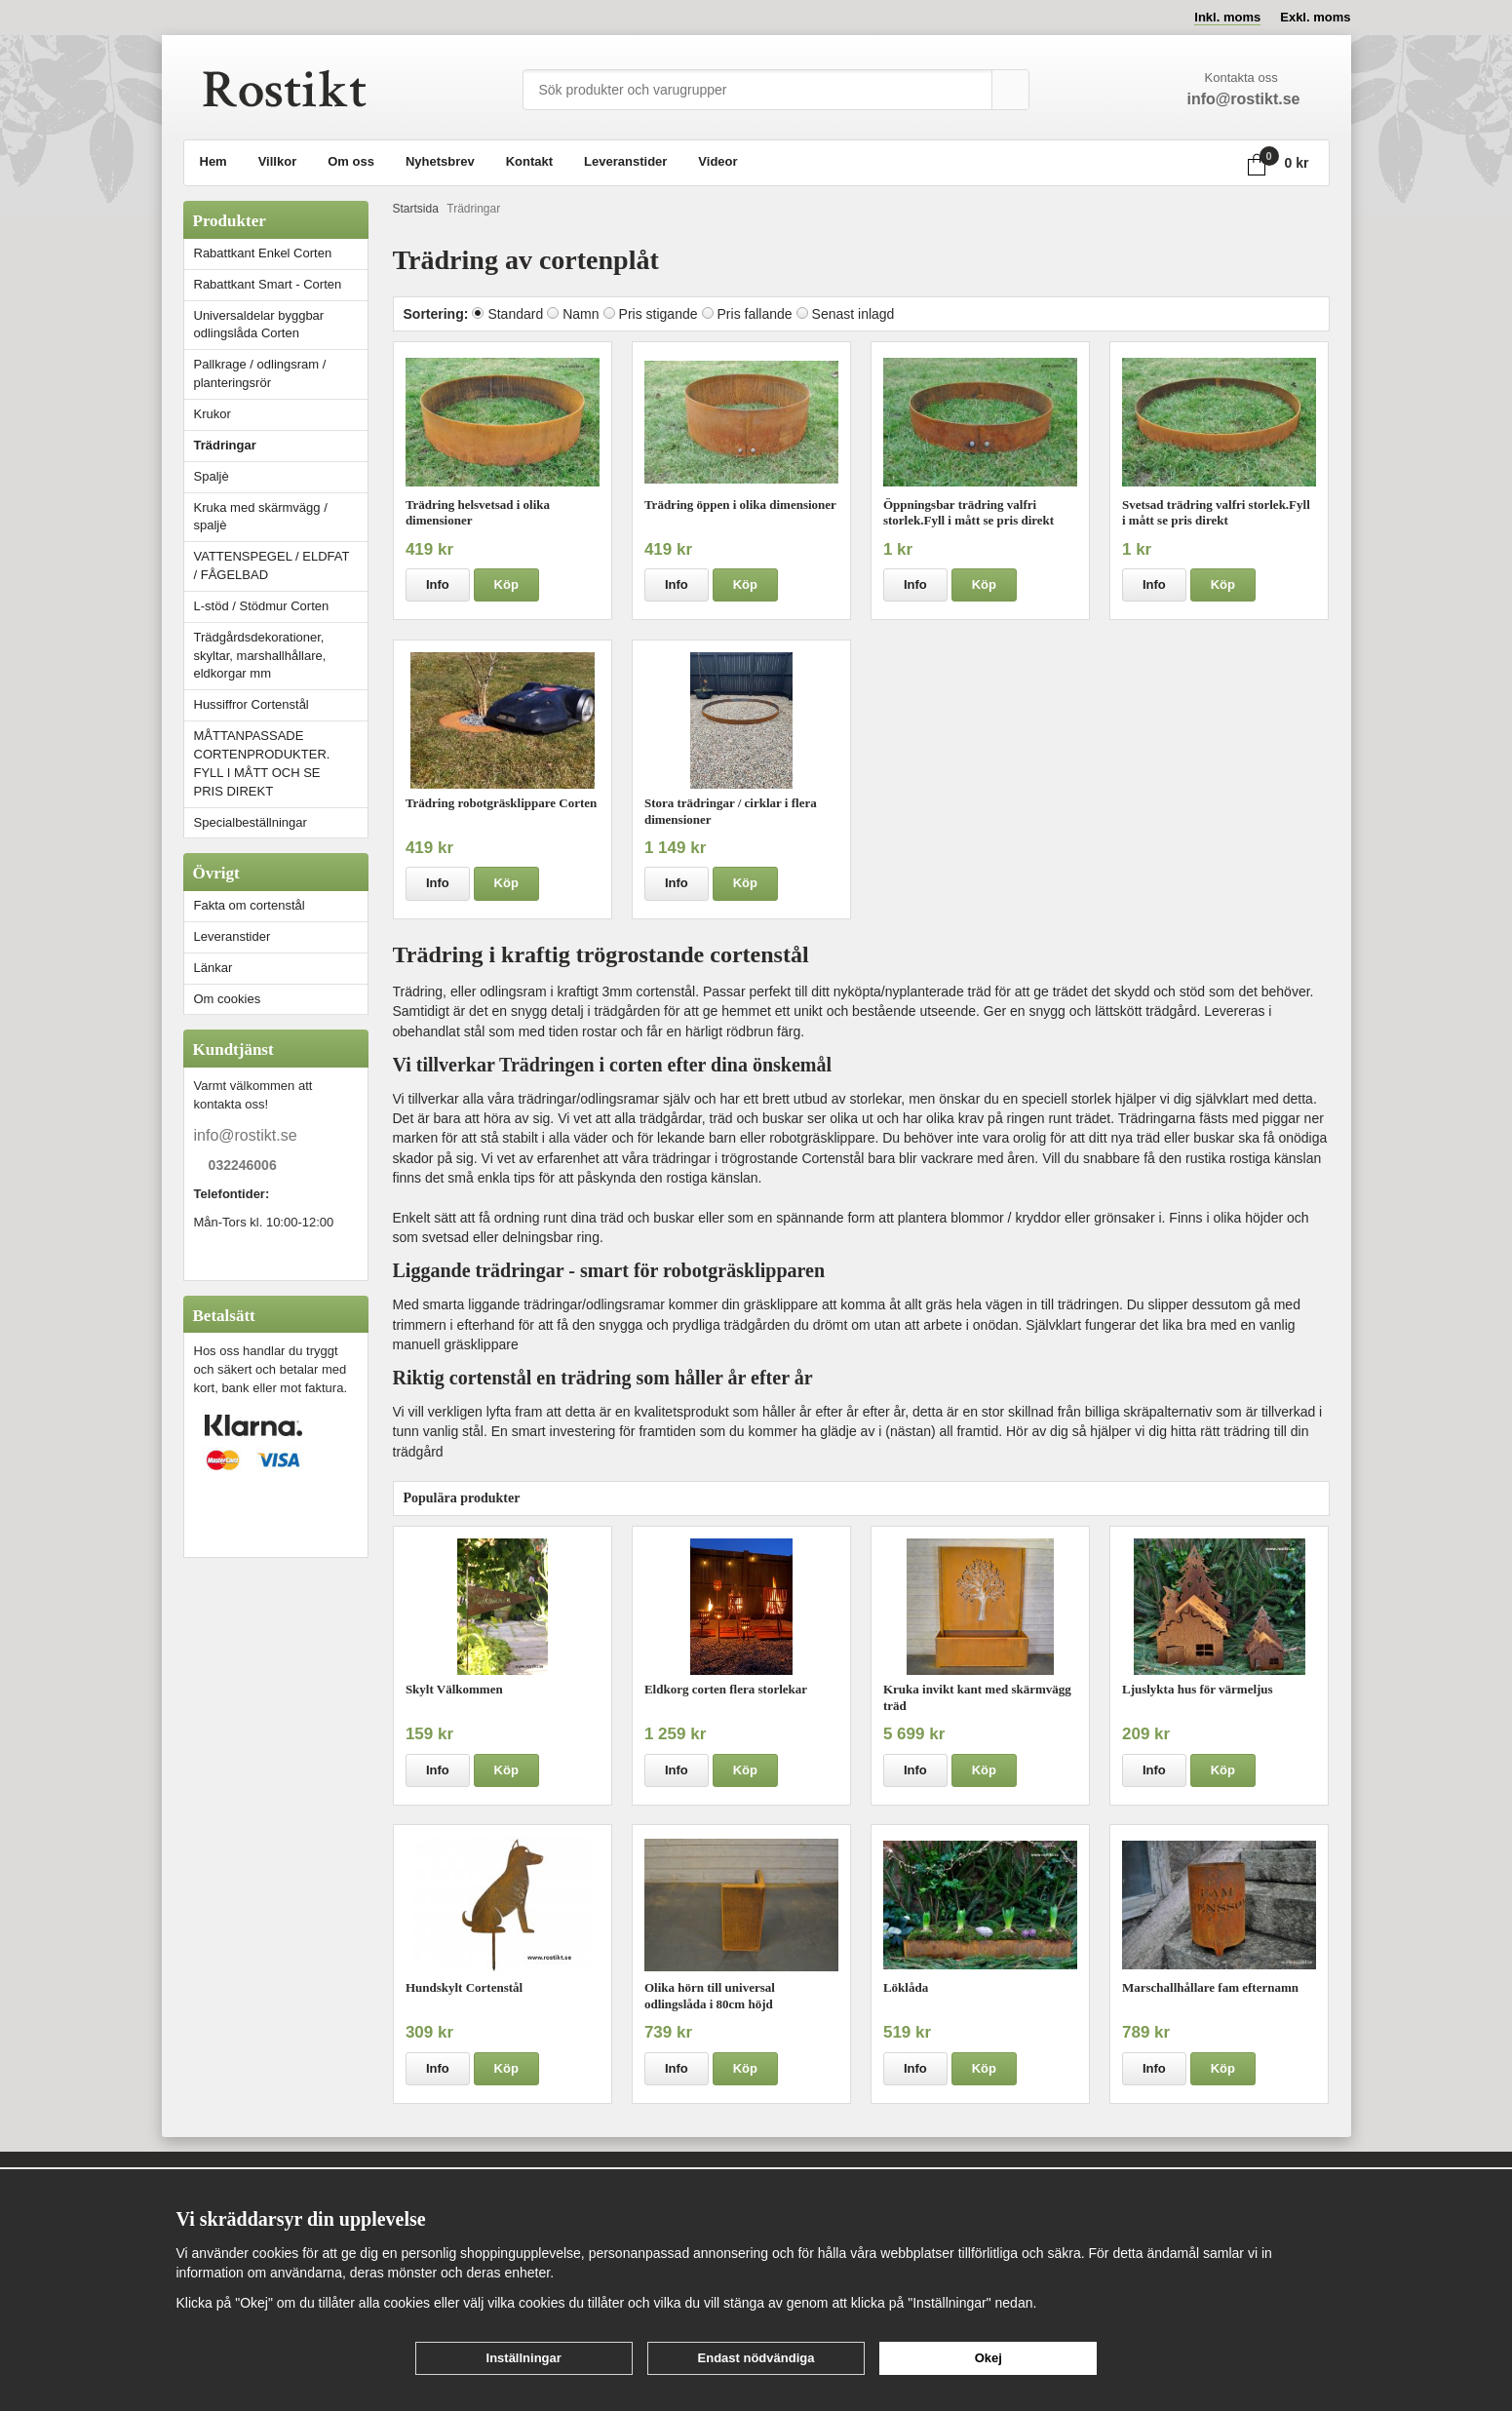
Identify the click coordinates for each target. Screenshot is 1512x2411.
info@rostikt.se (245, 1135)
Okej (988, 2358)
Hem (213, 161)
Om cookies (227, 999)
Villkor (277, 161)
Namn (580, 314)
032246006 (243, 1166)
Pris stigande (658, 314)
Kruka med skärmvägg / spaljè (261, 516)
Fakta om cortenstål (249, 905)
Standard (515, 314)
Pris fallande (755, 314)
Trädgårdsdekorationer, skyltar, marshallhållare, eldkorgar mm (260, 655)
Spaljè (211, 476)
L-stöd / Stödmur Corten (281, 606)
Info (437, 584)
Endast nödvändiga (756, 2358)
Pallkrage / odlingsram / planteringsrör (260, 373)
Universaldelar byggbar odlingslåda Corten (281, 324)
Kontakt (529, 161)
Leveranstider (625, 161)
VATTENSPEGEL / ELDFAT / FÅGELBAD (272, 565)
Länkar (213, 967)
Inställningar (524, 2358)
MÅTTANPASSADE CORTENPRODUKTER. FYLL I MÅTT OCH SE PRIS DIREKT (262, 763)
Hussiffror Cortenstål (251, 704)
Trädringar (225, 445)
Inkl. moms (1227, 17)
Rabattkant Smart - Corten (281, 284)
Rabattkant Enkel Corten (263, 253)
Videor (717, 161)
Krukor (212, 414)
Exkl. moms (1315, 17)
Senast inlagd (853, 314)
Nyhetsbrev (440, 161)
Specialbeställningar (250, 822)
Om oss (351, 161)
